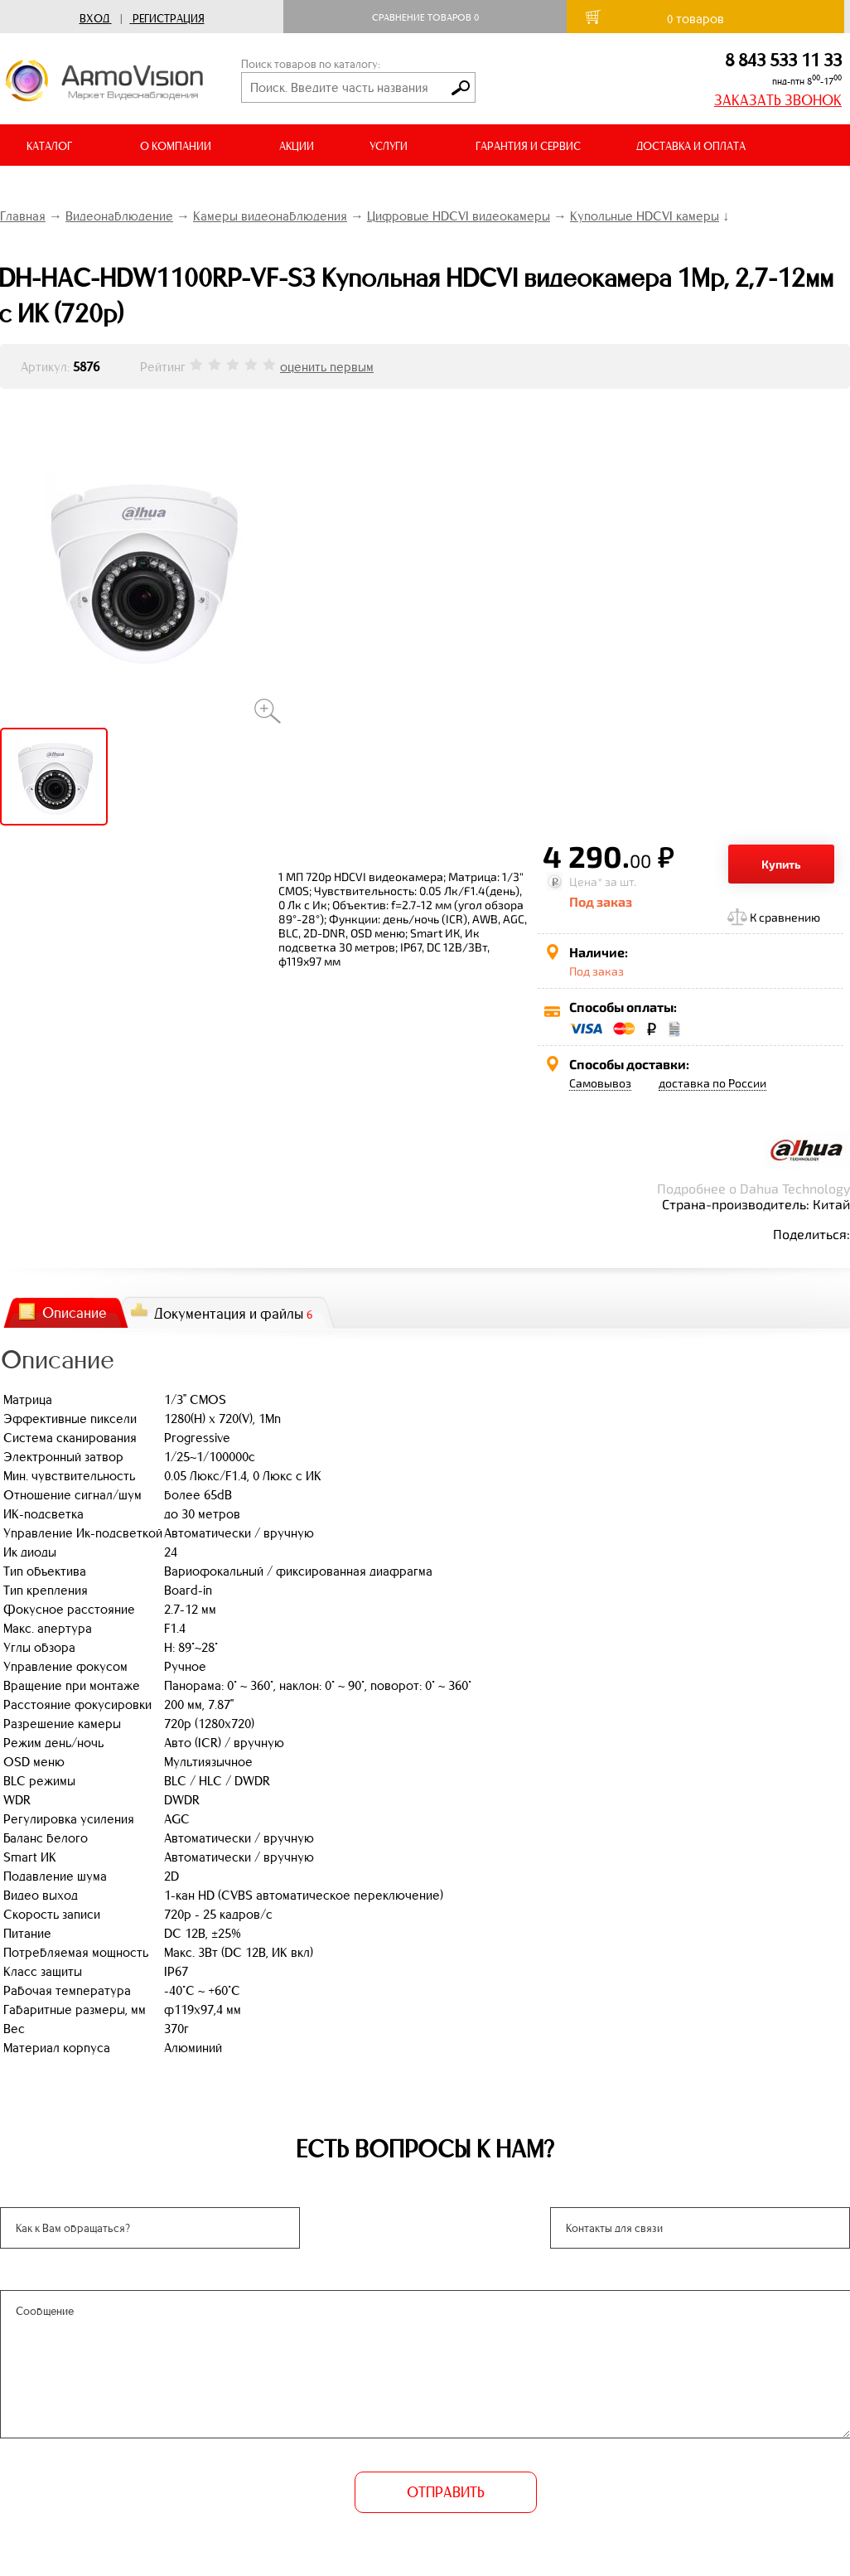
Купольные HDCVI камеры (644, 216)
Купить (781, 864)
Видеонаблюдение (119, 216)
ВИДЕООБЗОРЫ (66, 188)
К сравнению (785, 917)
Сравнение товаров (425, 17)
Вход (94, 19)
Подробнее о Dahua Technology (753, 1188)
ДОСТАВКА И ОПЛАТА (691, 146)
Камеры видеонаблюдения (270, 216)
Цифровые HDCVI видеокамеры (458, 216)
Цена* (585, 881)
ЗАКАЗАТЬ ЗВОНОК (778, 100)
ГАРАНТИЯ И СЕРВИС (528, 146)
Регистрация (169, 19)
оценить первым (327, 367)
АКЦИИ (296, 146)
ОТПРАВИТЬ (446, 2492)
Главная (23, 216)
